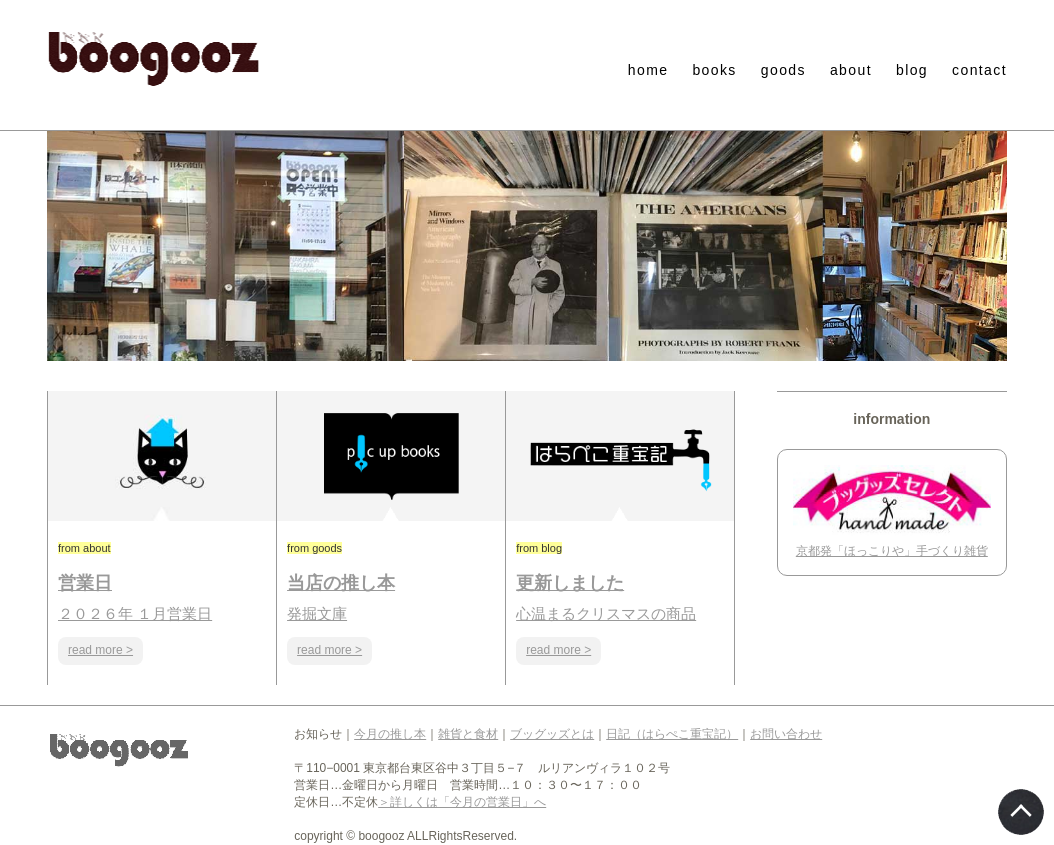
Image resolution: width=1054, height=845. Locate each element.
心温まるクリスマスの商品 (606, 613)
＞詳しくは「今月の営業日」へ (462, 802)
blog (912, 70)
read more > (100, 650)
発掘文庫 (317, 613)
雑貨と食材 (468, 734)
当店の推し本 (341, 583)
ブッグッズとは (552, 734)
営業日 (85, 583)
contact (979, 70)
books (714, 70)
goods (783, 70)
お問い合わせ (786, 734)
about (851, 70)
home (648, 70)
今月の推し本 (390, 734)
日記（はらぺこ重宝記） (672, 734)
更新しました (570, 583)
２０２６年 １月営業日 (135, 613)
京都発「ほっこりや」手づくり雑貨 (892, 551)
